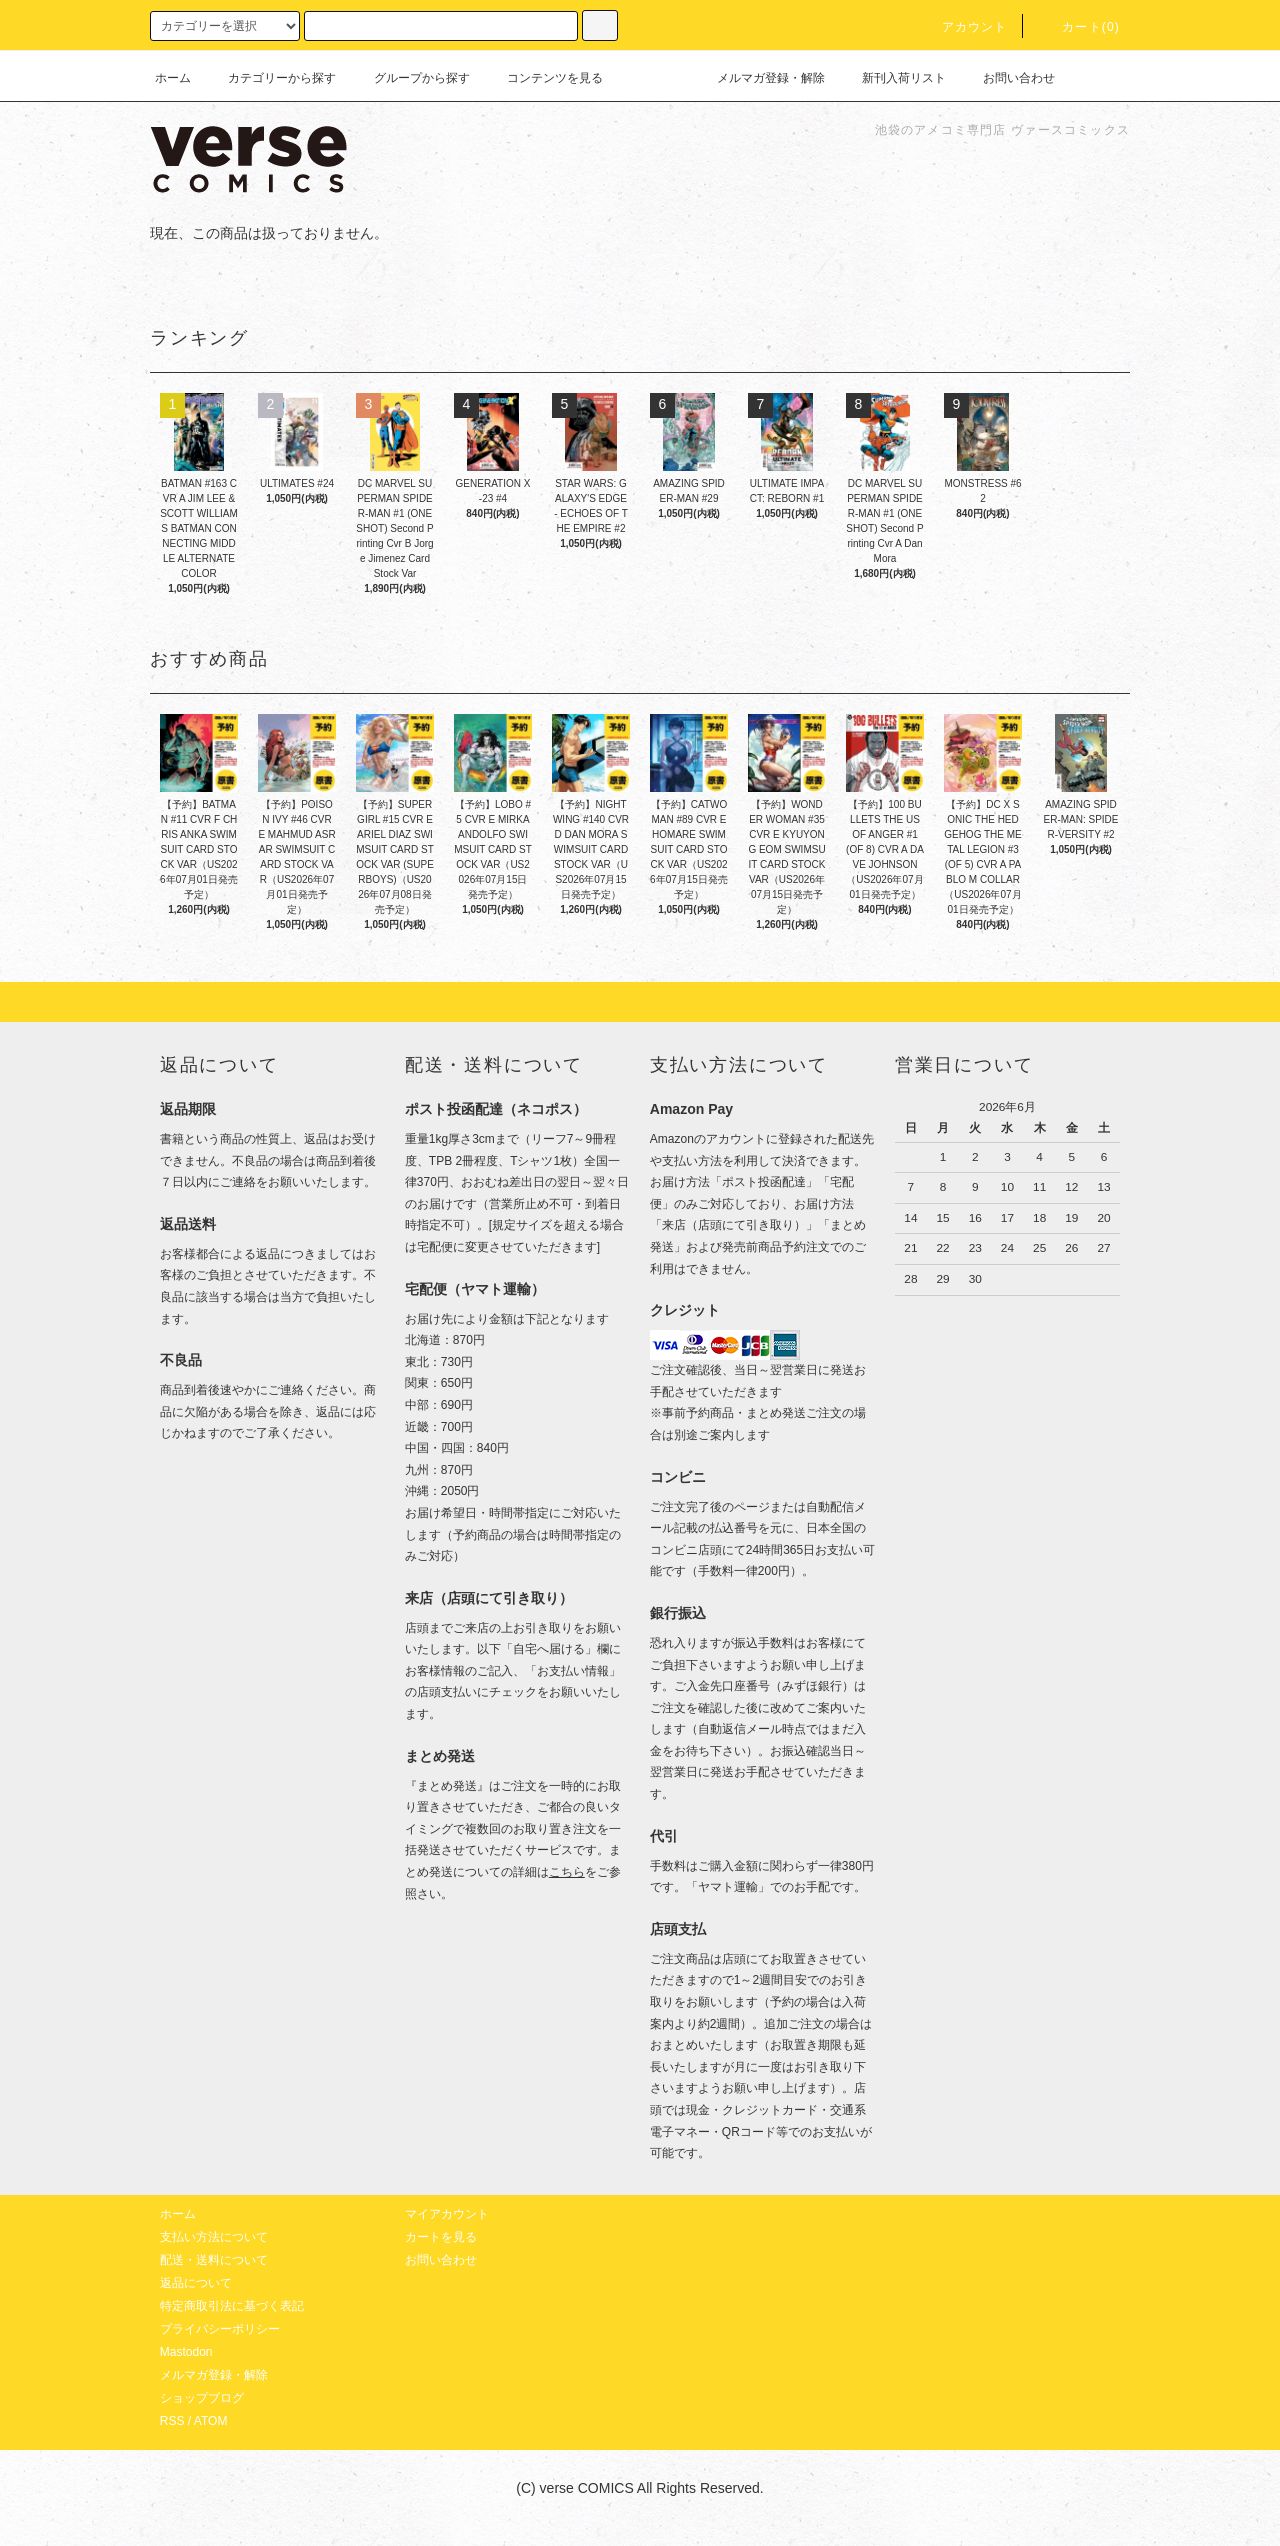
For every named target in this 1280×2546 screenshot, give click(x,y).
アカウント (963, 27)
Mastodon (186, 2352)
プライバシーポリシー (220, 2329)
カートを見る (441, 2237)
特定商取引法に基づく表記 (232, 2306)
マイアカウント (447, 2214)
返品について (196, 2283)
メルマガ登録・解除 (759, 78)
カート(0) (1079, 27)
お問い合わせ (1007, 78)
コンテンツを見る (543, 78)
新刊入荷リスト (892, 78)
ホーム (173, 78)
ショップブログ (202, 2398)
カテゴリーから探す (270, 78)
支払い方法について (214, 2237)
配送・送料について (214, 2260)
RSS (172, 2421)
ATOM (211, 2421)
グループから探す (410, 78)
